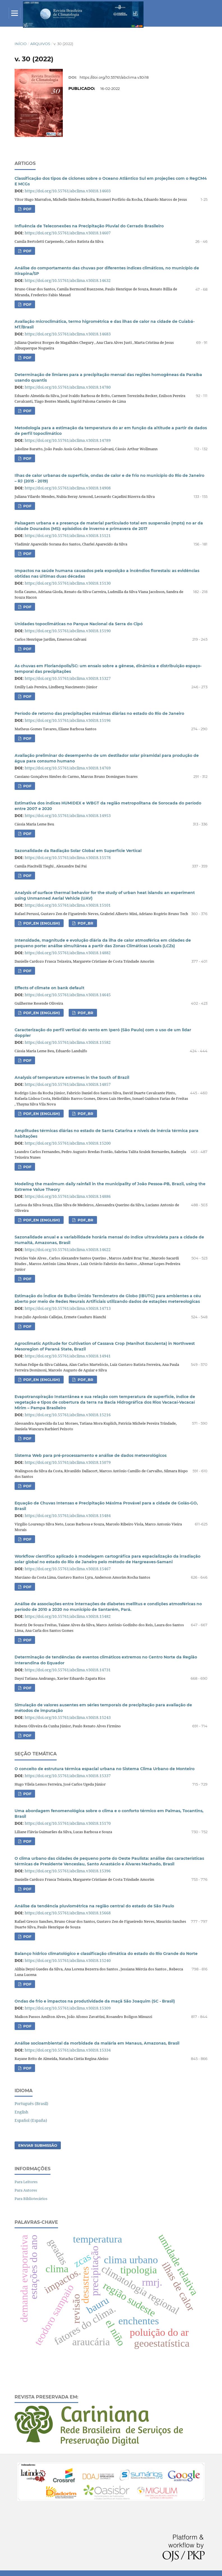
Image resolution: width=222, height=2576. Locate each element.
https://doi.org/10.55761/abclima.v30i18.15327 (68, 678)
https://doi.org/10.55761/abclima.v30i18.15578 (68, 857)
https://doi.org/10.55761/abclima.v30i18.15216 (68, 1414)
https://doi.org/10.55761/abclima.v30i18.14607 (68, 232)
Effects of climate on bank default (49, 987)
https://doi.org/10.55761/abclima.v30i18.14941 (68, 1356)
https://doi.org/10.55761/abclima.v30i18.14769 (68, 768)
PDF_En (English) (41, 1379)
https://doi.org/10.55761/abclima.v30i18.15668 (68, 1912)
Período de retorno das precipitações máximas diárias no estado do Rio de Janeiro (99, 713)
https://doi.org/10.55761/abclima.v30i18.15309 (68, 2008)
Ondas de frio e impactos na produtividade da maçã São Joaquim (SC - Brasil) (95, 2001)
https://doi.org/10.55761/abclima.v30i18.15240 (68, 1960)
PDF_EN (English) (41, 923)
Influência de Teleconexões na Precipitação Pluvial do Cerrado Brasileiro (89, 225)
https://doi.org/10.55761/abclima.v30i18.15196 (68, 720)
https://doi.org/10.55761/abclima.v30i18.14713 (68, 1308)
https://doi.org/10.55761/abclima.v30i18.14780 (68, 387)
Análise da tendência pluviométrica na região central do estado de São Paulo (94, 1905)
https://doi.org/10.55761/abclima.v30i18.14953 (68, 815)
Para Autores (26, 2190)
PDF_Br (85, 1379)
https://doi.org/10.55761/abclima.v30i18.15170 (68, 1823)
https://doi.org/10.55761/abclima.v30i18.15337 (68, 1775)
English (21, 2112)
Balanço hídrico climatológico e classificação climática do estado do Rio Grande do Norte (106, 1953)
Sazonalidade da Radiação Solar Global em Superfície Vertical (78, 850)
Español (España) (31, 2120)
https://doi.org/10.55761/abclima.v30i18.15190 (68, 630)
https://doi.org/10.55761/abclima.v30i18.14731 (68, 1669)
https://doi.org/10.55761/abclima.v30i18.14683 (68, 334)
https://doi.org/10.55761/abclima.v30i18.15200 (68, 1143)
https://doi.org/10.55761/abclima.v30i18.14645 (68, 994)
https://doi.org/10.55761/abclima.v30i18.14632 (68, 280)
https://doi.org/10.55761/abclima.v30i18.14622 (68, 1249)
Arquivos (40, 43)
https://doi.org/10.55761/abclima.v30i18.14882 (68, 952)
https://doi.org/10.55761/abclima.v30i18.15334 (68, 2050)
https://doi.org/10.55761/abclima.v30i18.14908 (68, 488)
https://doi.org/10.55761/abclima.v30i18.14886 (68, 1196)
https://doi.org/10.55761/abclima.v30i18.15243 (68, 1717)
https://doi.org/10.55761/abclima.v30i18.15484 (68, 1515)
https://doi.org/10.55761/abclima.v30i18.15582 (68, 1042)
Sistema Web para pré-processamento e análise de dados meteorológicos (90, 1455)
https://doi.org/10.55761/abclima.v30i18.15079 (68, 1462)
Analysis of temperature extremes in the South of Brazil (72, 1077)
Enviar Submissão (37, 2145)
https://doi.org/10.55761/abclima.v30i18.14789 (68, 440)
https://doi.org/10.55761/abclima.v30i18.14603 (68, 190)
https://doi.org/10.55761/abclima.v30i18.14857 (68, 1084)
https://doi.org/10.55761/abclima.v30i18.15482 (68, 1616)
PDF (26, 209)
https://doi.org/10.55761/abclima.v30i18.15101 (68, 905)
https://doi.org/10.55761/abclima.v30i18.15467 (68, 1568)
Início (21, 43)
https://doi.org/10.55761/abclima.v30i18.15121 (68, 535)
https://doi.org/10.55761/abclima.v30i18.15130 (68, 583)
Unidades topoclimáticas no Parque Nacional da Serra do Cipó (79, 623)
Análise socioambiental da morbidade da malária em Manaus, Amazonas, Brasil (97, 2043)
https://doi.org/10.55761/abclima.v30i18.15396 (68, 1870)
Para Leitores (26, 2181)
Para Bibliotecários (31, 2198)
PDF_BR (85, 923)
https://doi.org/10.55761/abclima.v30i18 (114, 77)
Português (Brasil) (31, 2103)
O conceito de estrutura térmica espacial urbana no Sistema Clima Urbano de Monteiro (105, 1768)
